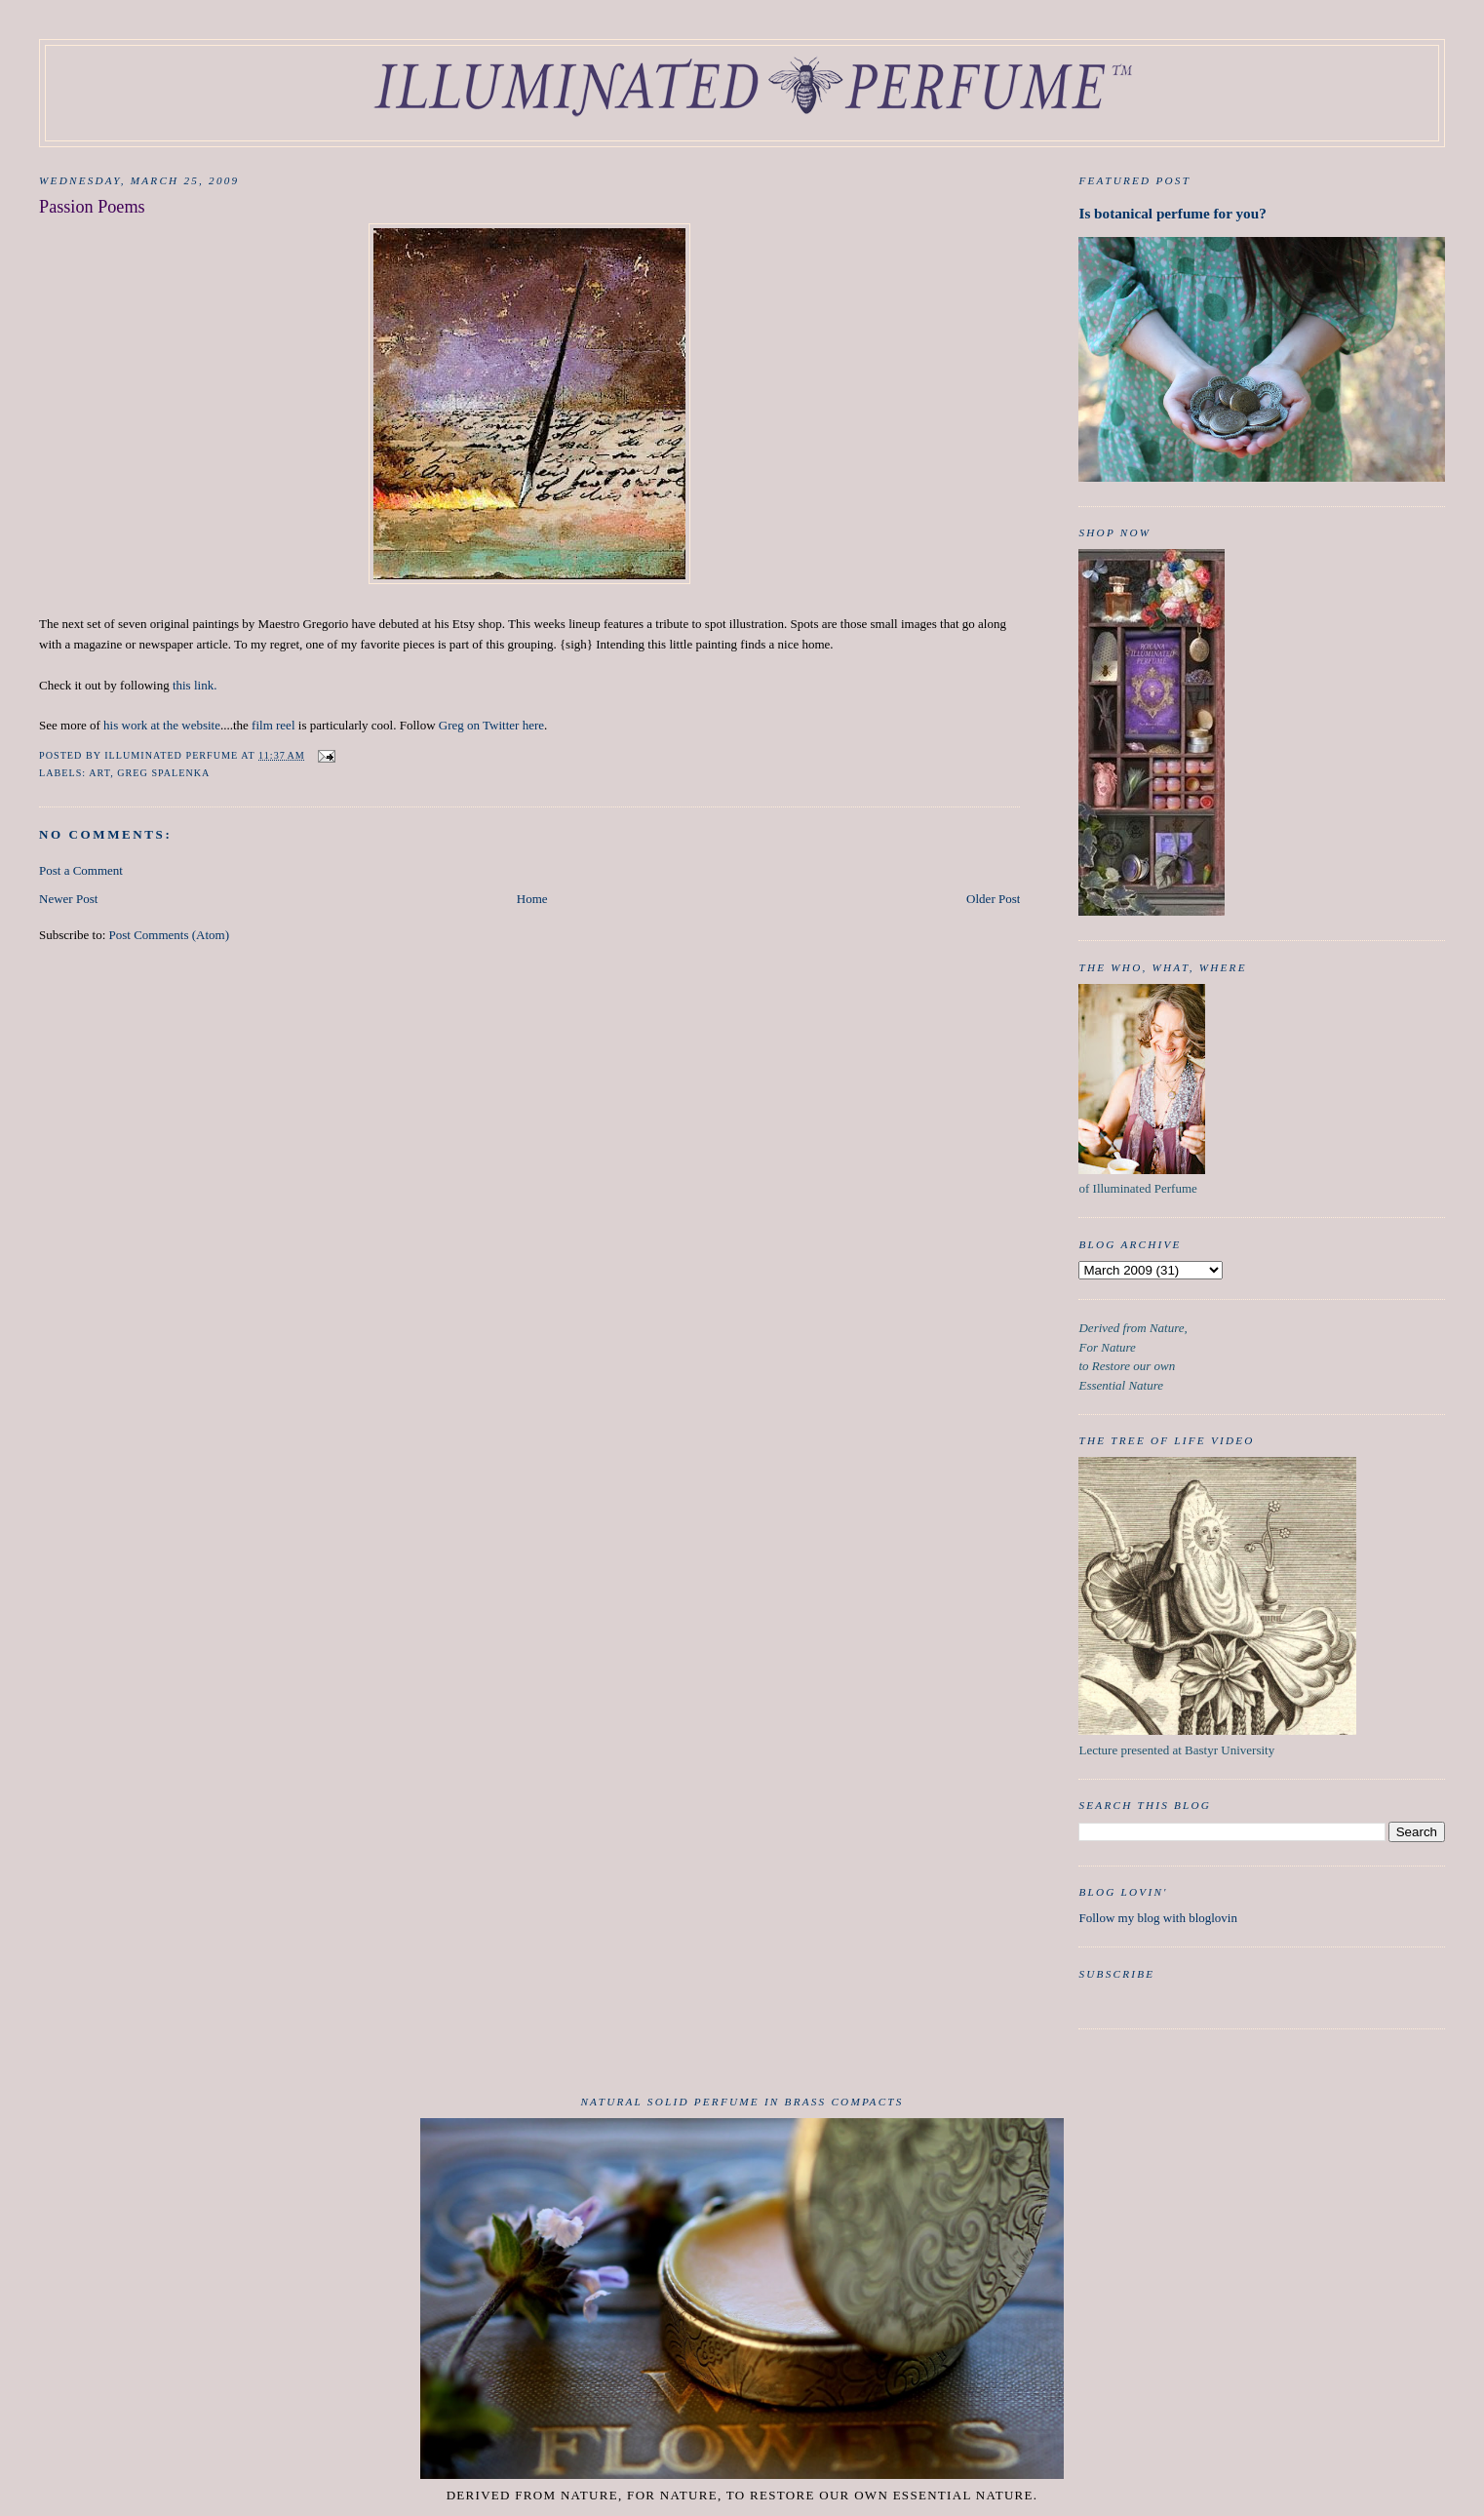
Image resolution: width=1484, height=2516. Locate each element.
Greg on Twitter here (491, 725)
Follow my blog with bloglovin (1157, 1917)
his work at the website (161, 725)
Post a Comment (81, 870)
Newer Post (68, 898)
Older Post (993, 898)
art (99, 772)
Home (532, 898)
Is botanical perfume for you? (1172, 213)
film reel (273, 725)
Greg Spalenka (163, 772)
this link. (195, 685)
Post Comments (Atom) (169, 934)
